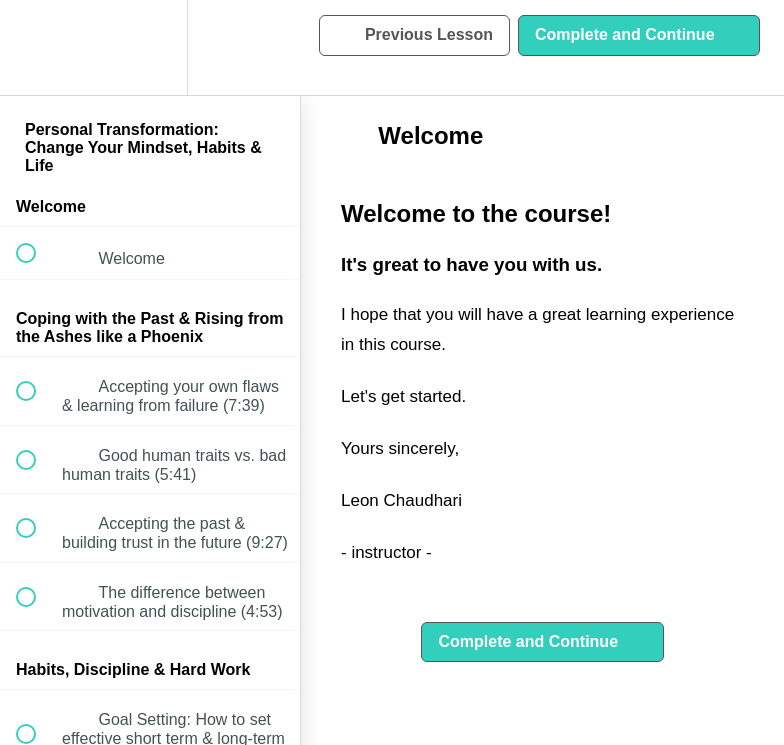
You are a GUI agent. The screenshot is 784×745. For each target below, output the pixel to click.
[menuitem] (150, 47)
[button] (37, 47)
